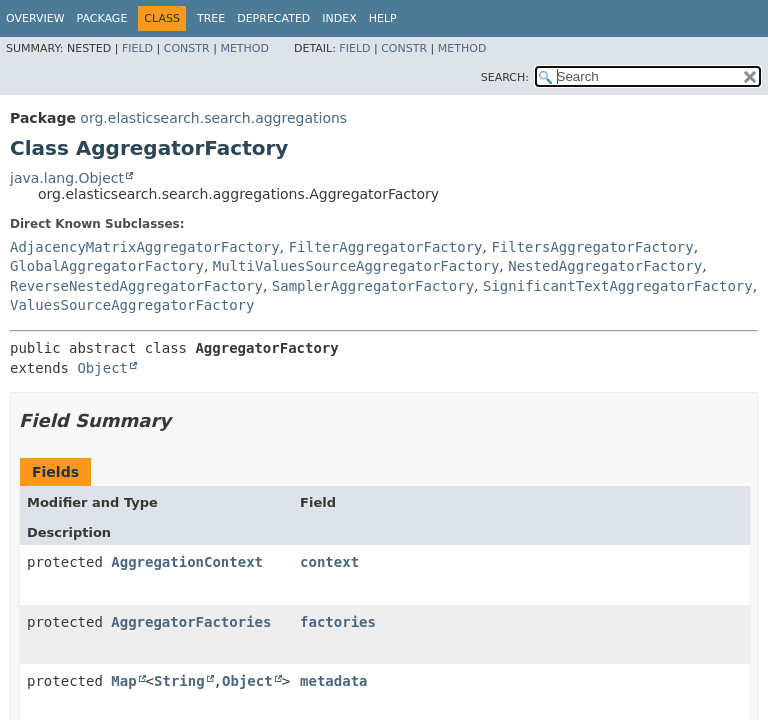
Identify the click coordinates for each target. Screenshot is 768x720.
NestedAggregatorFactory (605, 266)
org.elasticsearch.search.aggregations (213, 118)
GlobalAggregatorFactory (107, 266)
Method (244, 48)
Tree (211, 18)
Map (123, 681)
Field (137, 48)
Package (102, 18)
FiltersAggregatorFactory (592, 247)
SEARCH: (505, 77)
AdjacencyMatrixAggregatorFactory (145, 247)
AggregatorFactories (191, 622)
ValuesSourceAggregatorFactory (132, 305)
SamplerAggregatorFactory (373, 286)
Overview (35, 18)
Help (383, 18)
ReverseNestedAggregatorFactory (136, 286)
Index (339, 18)
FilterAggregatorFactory (386, 247)
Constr (187, 48)
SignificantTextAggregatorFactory (618, 286)
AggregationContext (187, 562)
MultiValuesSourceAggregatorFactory (356, 266)
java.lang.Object (67, 178)
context (329, 562)
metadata (333, 681)
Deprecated (273, 18)
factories (338, 622)
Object (102, 368)
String (179, 681)
